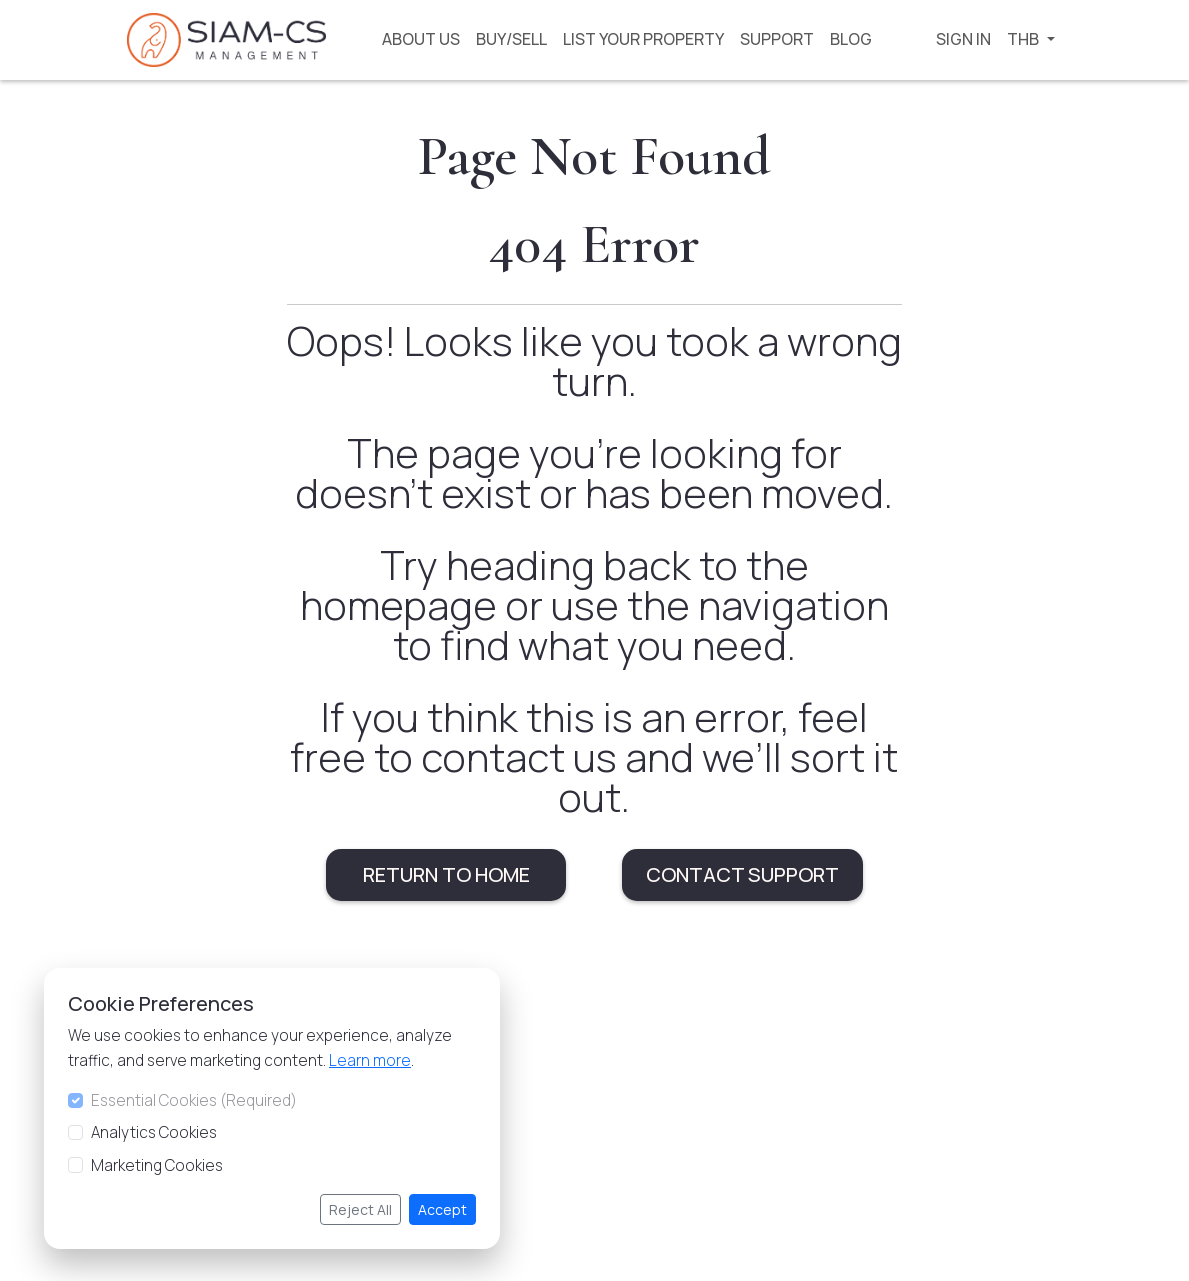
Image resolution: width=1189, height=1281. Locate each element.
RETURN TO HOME (446, 874)
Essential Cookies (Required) (191, 1100)
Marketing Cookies (154, 1165)
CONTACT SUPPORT (742, 874)
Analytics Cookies (151, 1132)
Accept (439, 1209)
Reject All (357, 1209)
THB (1024, 39)
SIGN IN (963, 39)
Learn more (367, 1060)
